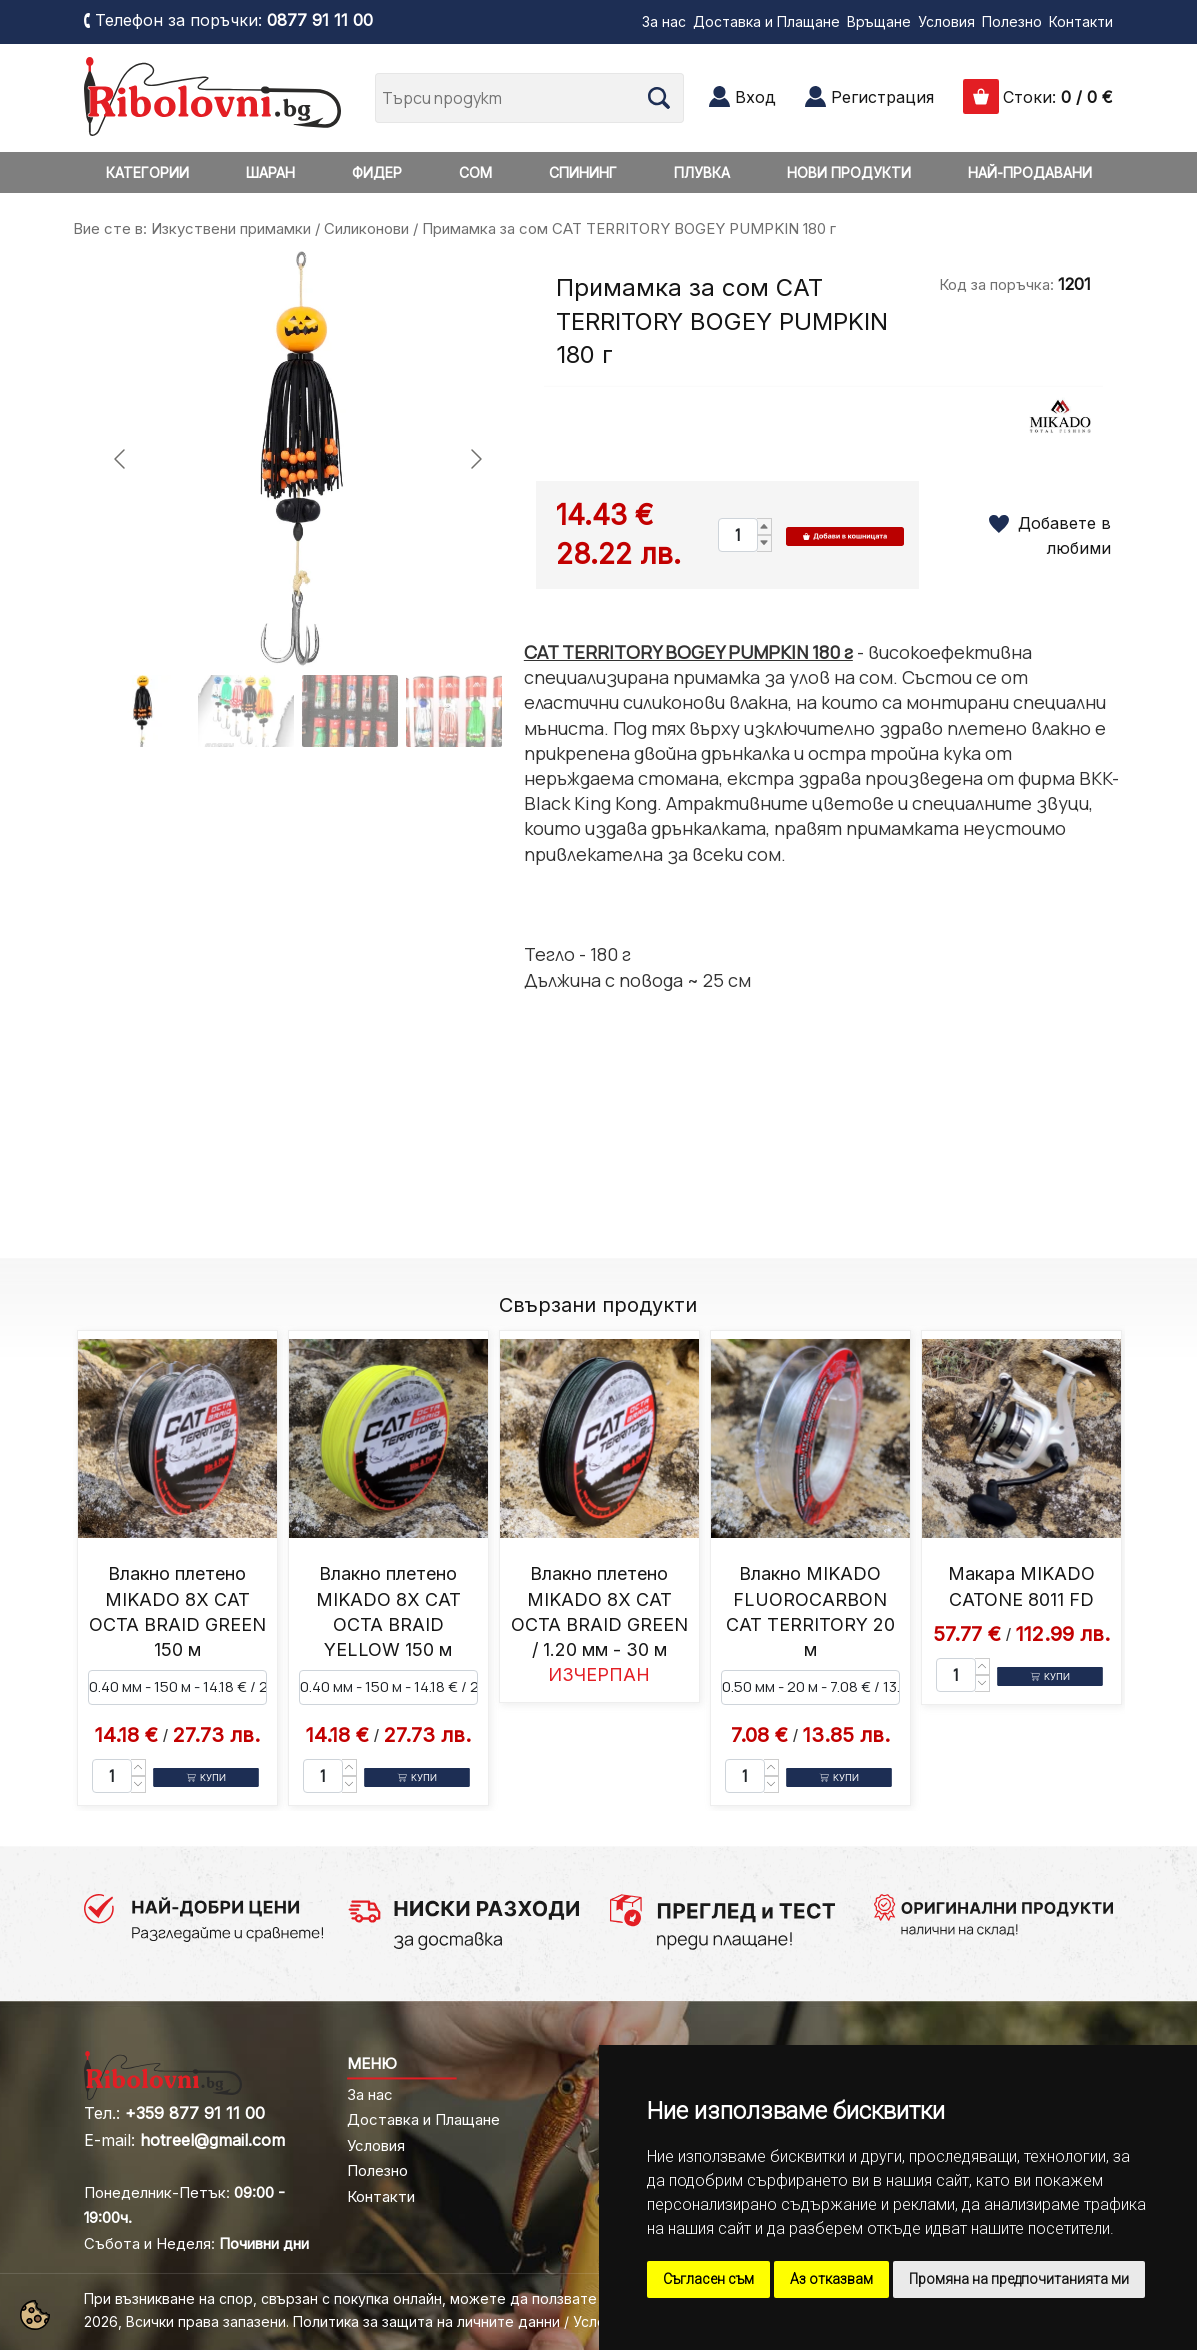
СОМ (475, 172)
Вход (755, 97)
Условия (946, 21)
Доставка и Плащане (766, 21)
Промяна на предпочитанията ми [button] (1019, 2279)
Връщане (879, 21)
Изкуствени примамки (231, 228)
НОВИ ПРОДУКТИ (849, 172)
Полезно (1012, 21)
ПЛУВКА (702, 172)
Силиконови (366, 228)
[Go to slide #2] (246, 711)
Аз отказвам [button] (831, 2279)
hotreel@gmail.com (212, 2140)
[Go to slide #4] (454, 711)
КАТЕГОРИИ (147, 172)
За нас (664, 21)
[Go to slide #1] (142, 711)
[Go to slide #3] (350, 711)
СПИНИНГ (583, 172)
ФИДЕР (377, 172)
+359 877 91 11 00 (195, 2113)
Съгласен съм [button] (708, 2279)
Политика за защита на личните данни (426, 2321)
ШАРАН (270, 172)
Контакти (1081, 21)
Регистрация (882, 97)
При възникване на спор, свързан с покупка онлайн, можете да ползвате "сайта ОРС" (386, 2298)
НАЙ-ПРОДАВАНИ (1030, 172)
